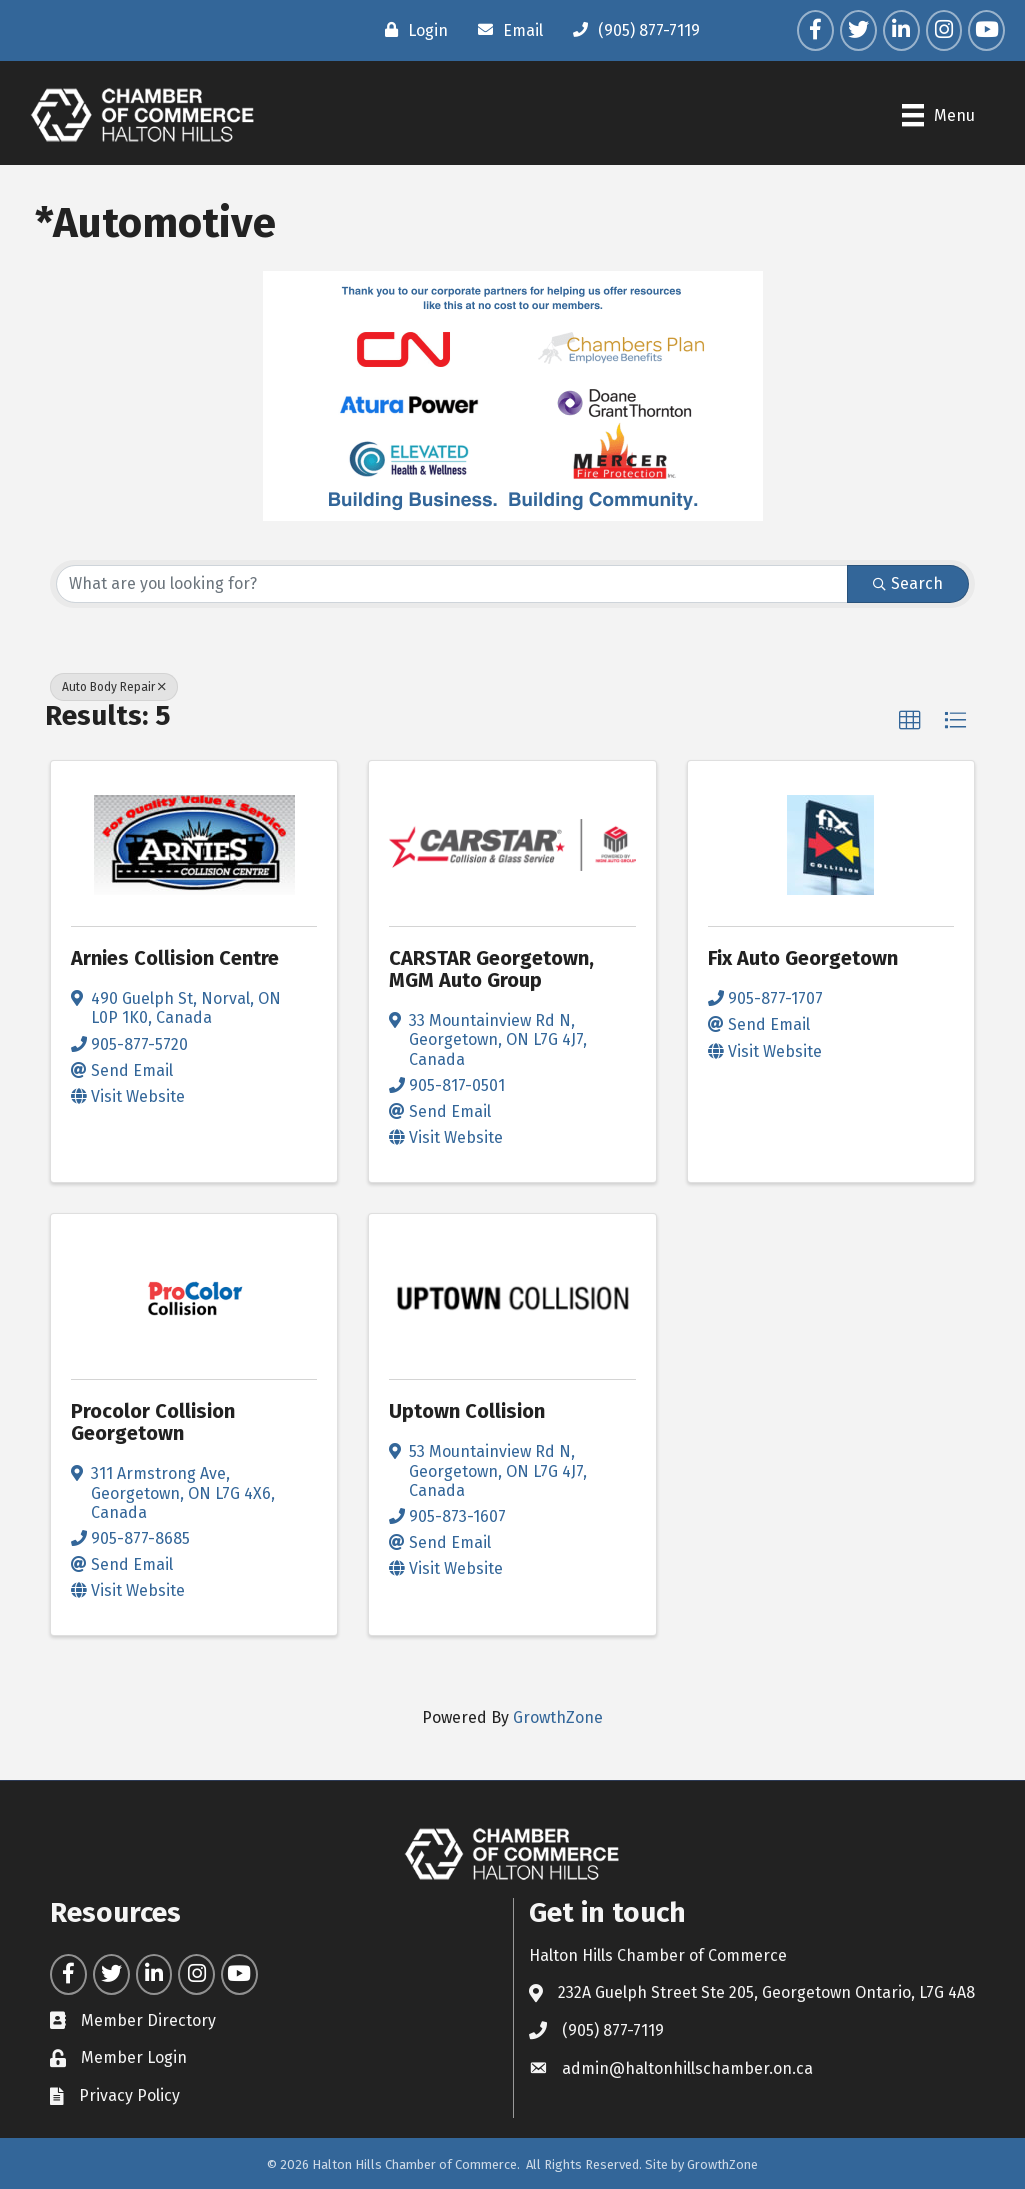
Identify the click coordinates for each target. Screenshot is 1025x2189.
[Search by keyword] (452, 584)
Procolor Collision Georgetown (153, 1422)
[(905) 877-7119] (631, 30)
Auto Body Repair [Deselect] (114, 687)
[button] (910, 721)
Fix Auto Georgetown (803, 958)
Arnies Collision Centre (175, 958)
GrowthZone (558, 1717)
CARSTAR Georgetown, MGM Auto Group (491, 969)
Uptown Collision (467, 1411)
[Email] (505, 30)
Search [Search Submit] (908, 583)
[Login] (411, 30)
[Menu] (938, 115)
